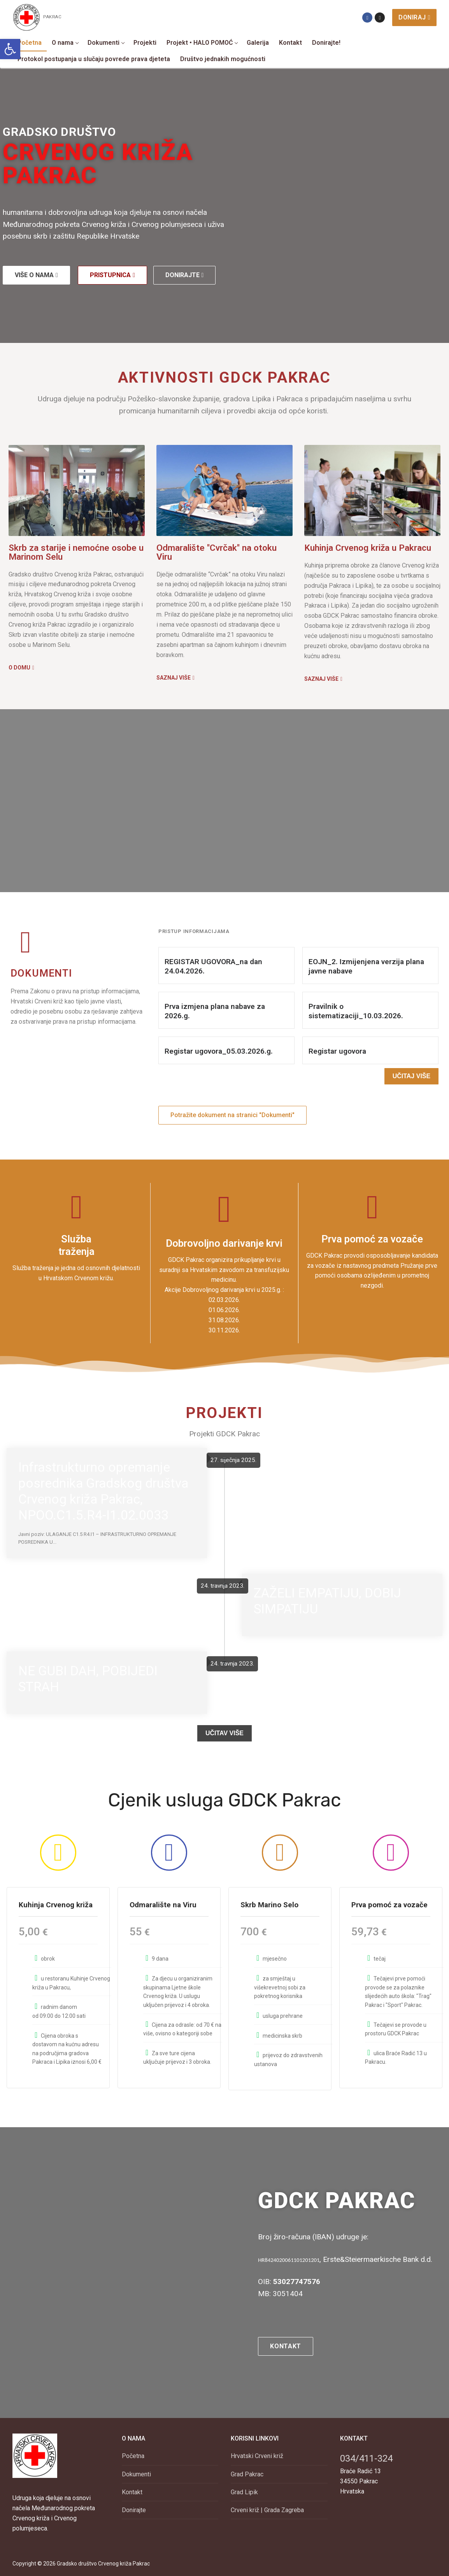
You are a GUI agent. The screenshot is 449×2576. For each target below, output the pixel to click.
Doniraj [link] (414, 17)
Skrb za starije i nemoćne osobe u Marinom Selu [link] (76, 552)
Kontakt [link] (132, 2490)
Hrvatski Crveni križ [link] (257, 2454)
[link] (10, 49)
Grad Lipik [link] (244, 2490)
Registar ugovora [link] (337, 1051)
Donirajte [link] (134, 2508)
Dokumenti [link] (136, 2472)
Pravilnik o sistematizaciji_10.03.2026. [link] (356, 1011)
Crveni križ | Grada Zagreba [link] (267, 2508)
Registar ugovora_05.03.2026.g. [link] (219, 1051)
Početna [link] (133, 2454)
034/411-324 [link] (366, 2456)
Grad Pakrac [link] (247, 2472)
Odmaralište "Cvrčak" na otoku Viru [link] (216, 552)
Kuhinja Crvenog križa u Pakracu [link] (367, 548)
